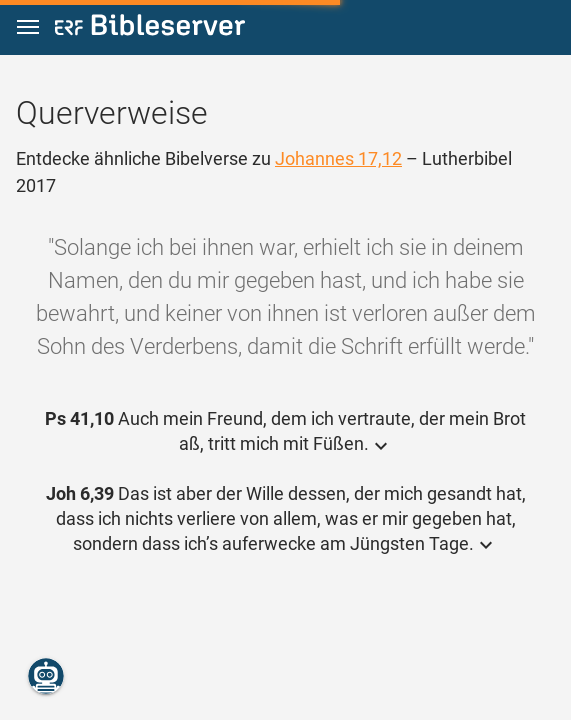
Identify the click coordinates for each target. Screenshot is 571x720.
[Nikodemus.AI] (46, 676)
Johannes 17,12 (338, 158)
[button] (28, 27)
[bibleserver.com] (150, 28)
